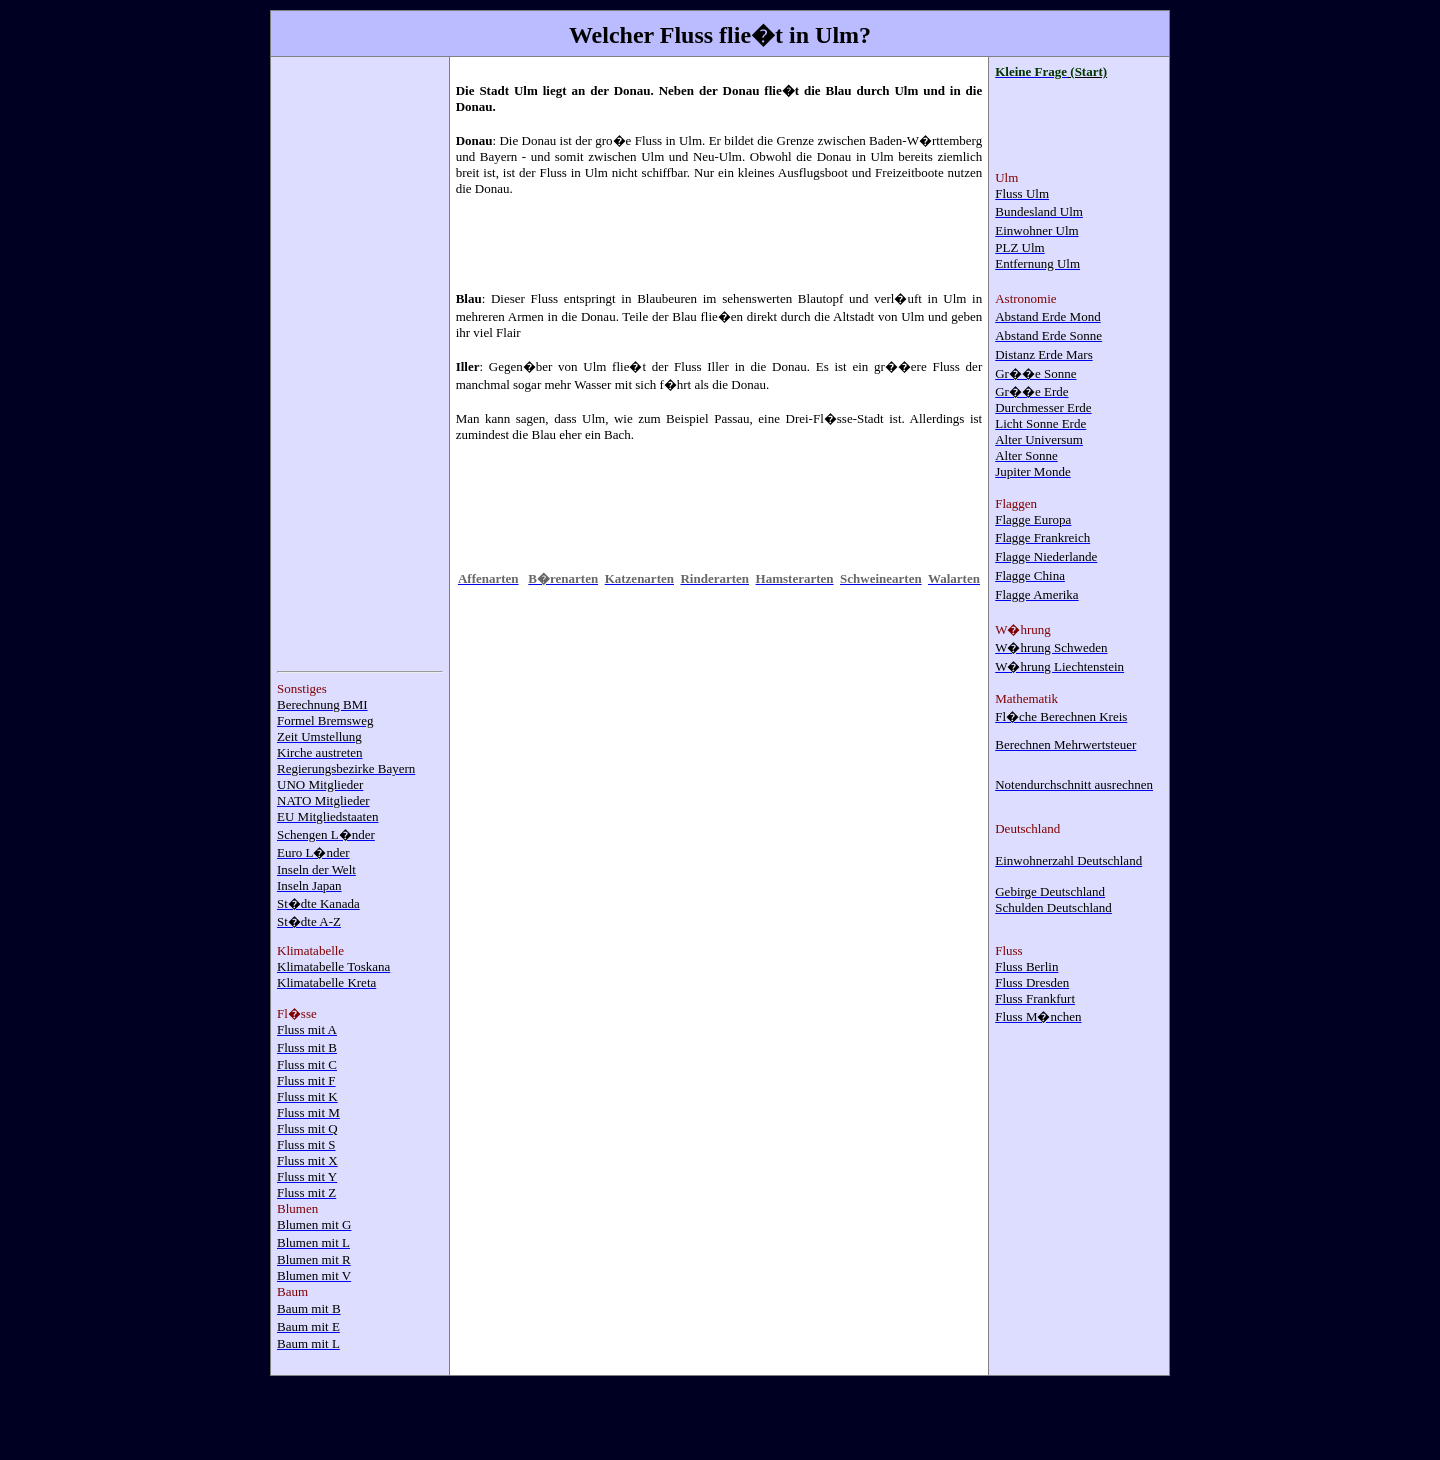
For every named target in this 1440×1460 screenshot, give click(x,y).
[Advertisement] (357, 363)
